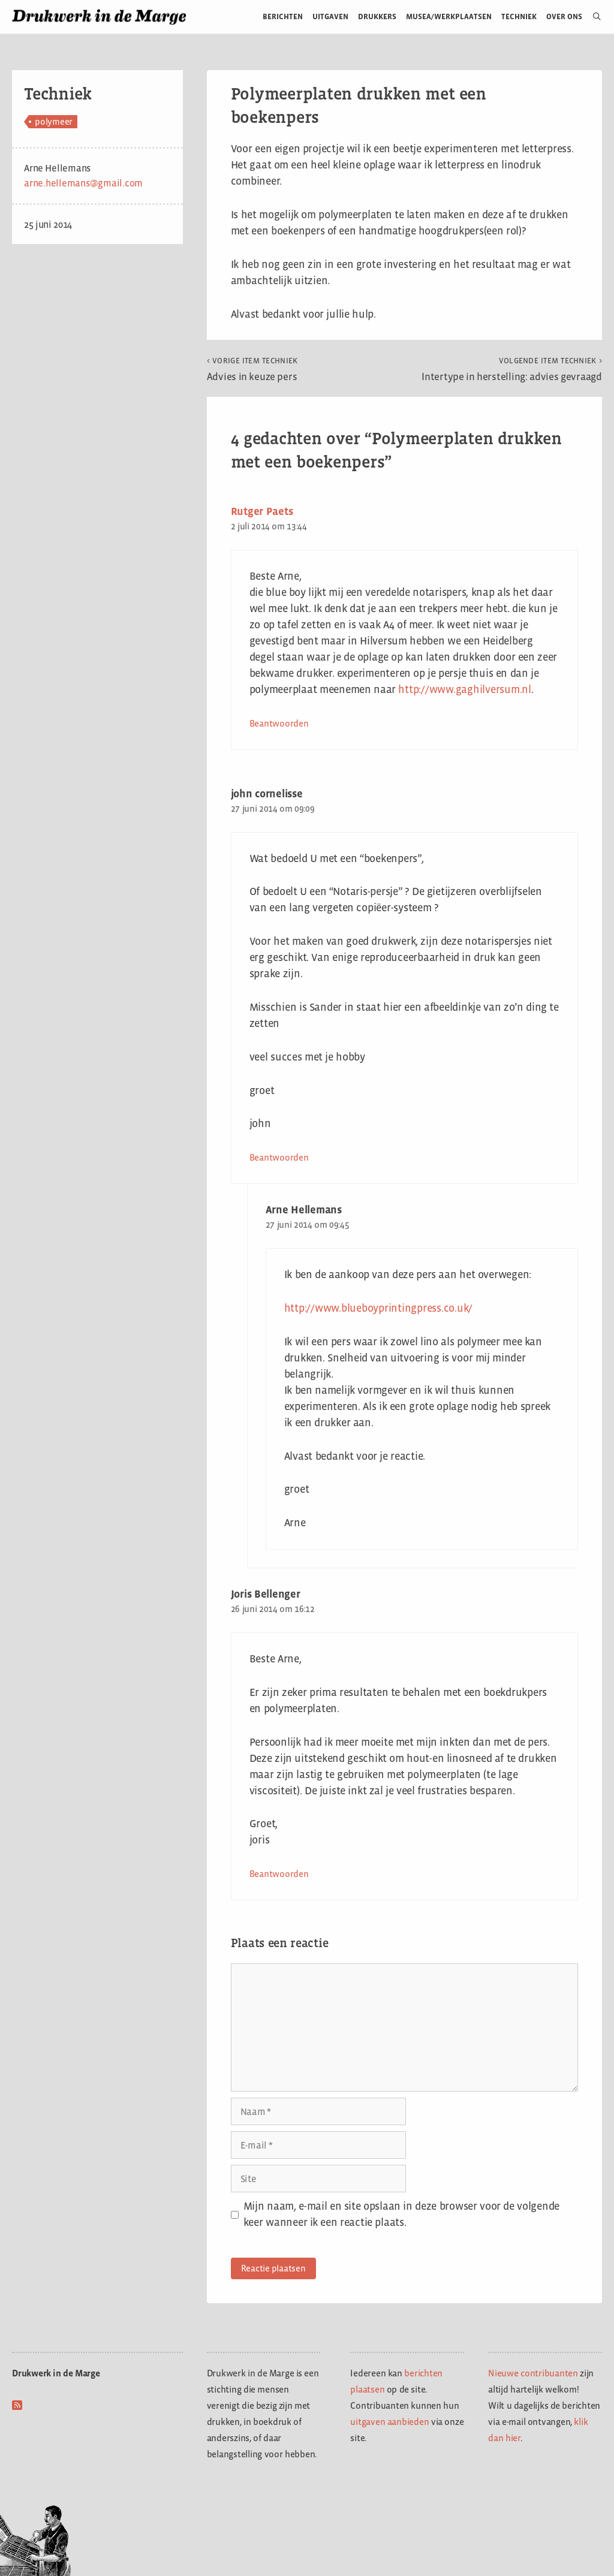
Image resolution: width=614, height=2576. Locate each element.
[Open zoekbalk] (592, 17)
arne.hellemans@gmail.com (83, 183)
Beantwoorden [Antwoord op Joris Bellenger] (279, 1874)
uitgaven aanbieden (389, 2422)
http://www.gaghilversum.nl (464, 689)
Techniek (519, 16)
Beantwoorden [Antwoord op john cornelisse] (279, 1157)
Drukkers (377, 16)
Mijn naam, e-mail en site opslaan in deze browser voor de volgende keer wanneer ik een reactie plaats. (401, 2214)
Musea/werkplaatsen (449, 16)
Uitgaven (330, 16)
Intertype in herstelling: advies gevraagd (512, 369)
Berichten (283, 16)
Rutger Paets (262, 511)
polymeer (54, 121)
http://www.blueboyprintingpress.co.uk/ (378, 1308)
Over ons (564, 16)
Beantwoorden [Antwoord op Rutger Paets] (279, 723)
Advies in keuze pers (252, 369)
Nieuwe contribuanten (533, 2373)
